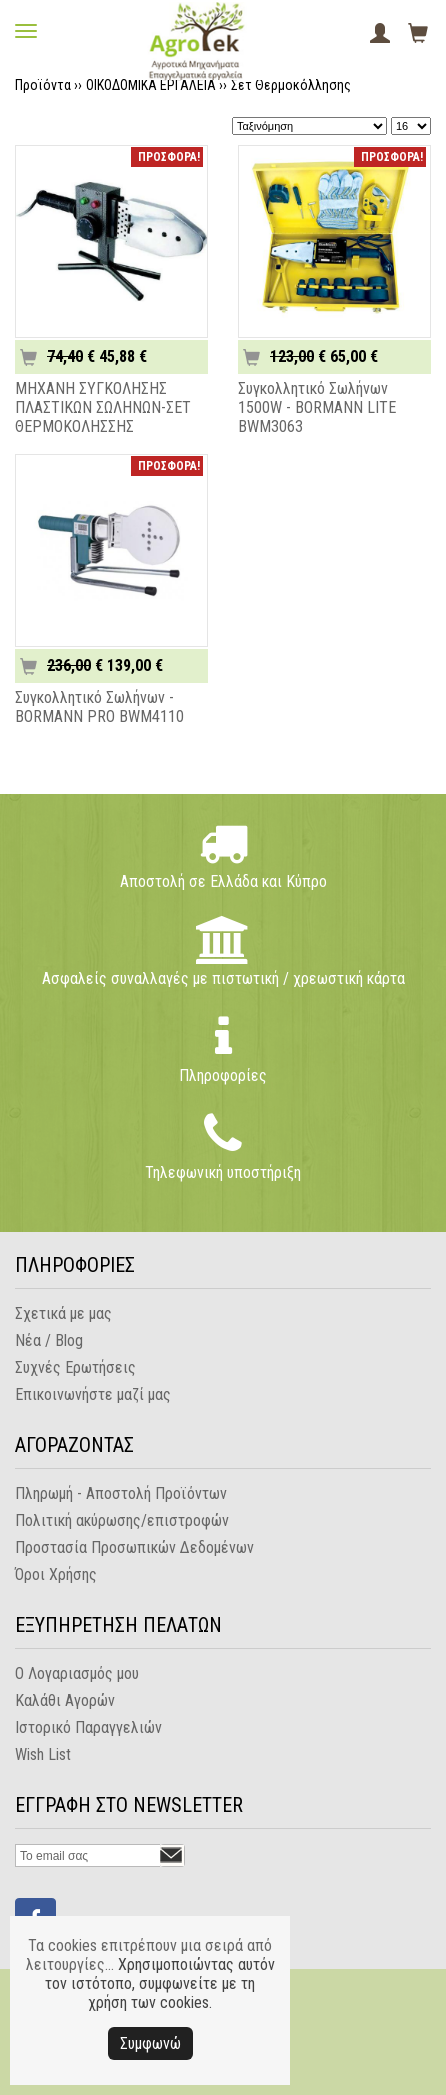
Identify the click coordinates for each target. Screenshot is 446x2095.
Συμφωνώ (150, 2043)
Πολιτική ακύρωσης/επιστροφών (122, 1520)
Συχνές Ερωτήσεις (75, 1367)
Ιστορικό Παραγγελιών (88, 1727)
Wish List (43, 1754)
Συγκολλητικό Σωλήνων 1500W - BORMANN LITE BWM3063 (317, 407)
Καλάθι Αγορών (65, 1700)
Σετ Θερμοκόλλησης (291, 85)
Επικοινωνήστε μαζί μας (93, 1394)
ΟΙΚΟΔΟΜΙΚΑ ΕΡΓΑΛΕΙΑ (151, 85)
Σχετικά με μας (63, 1313)
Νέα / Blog (49, 1340)
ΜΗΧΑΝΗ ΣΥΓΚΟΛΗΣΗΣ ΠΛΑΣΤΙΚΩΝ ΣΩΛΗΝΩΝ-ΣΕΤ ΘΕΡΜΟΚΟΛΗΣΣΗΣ (103, 407)
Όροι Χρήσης (56, 1574)
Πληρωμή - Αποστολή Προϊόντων (121, 1493)
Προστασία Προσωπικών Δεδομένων (134, 1547)
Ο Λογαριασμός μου (77, 1673)
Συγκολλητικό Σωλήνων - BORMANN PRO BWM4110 (99, 707)
